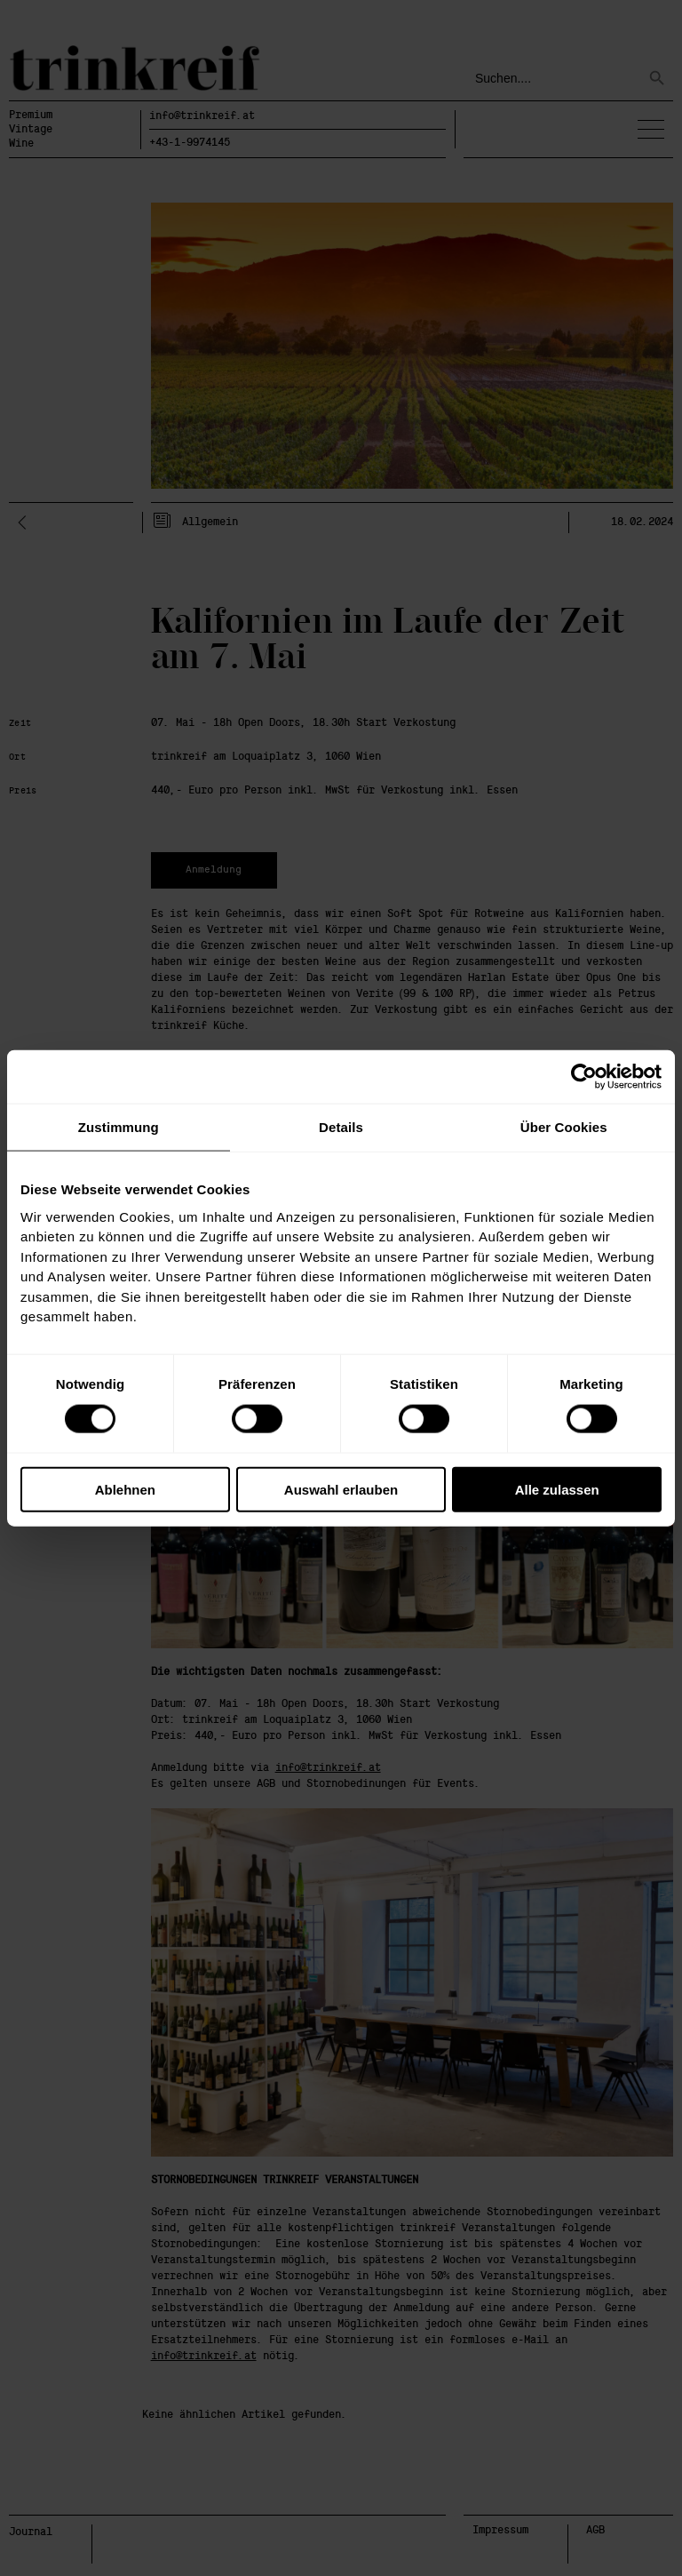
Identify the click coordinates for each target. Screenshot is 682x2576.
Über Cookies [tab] (563, 1126)
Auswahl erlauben (341, 1489)
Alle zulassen (557, 1489)
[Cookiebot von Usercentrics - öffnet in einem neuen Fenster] (584, 1076)
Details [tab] (341, 1126)
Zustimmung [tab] (118, 1126)
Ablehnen (125, 1489)
